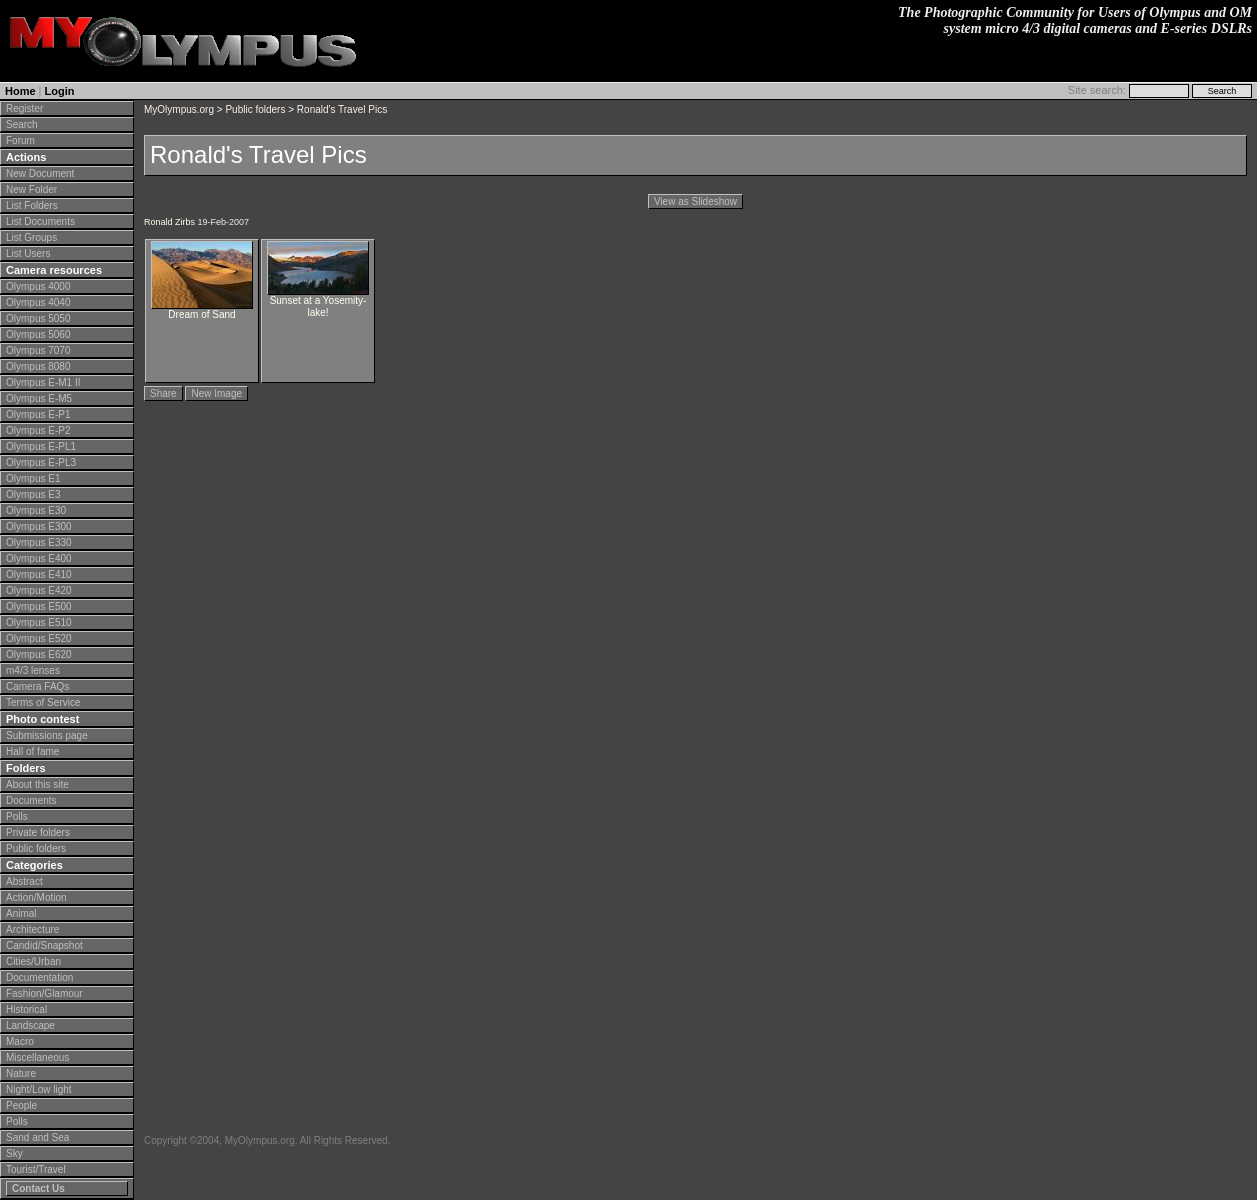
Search (22, 124)
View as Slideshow (695, 201)
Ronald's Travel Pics (342, 109)
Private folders (38, 832)
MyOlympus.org (179, 109)
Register (24, 108)
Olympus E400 (39, 558)
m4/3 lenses (33, 670)
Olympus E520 (39, 638)
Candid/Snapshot (44, 945)
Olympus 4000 (38, 286)
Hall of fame (32, 751)
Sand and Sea (37, 1137)
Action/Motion (36, 897)
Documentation (39, 977)
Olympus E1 (33, 478)
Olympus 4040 (38, 302)
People (21, 1105)
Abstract (24, 881)
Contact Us (38, 1188)
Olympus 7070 (38, 350)
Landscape (30, 1025)
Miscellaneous (37, 1057)
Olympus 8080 (38, 366)
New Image (216, 393)
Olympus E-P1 (38, 414)
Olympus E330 (39, 542)
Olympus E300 (39, 526)
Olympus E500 (39, 606)
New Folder (31, 189)
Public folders (36, 848)
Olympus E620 (39, 654)
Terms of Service (43, 702)
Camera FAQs (37, 686)
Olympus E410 (39, 574)
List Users (28, 253)
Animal (21, 913)
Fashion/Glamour (44, 993)
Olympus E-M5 (39, 398)
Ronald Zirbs (169, 222)
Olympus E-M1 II (43, 382)
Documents (31, 800)
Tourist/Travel (36, 1169)
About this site (37, 784)
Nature (21, 1073)
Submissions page (47, 735)
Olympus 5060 (38, 334)
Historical (26, 1009)
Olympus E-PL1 (41, 446)
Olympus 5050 (38, 318)
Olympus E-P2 (38, 430)
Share (163, 393)
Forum (20, 140)
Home (20, 91)
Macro (20, 1041)
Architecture (32, 929)
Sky (14, 1153)
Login (60, 91)
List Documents (40, 221)
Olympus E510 (39, 622)
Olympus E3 (33, 494)
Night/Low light (39, 1089)
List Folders (32, 205)
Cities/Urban (33, 961)
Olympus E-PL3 (41, 462)
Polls (17, 816)
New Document (40, 173)
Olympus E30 (36, 510)
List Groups (31, 237)
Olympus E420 (39, 590)
